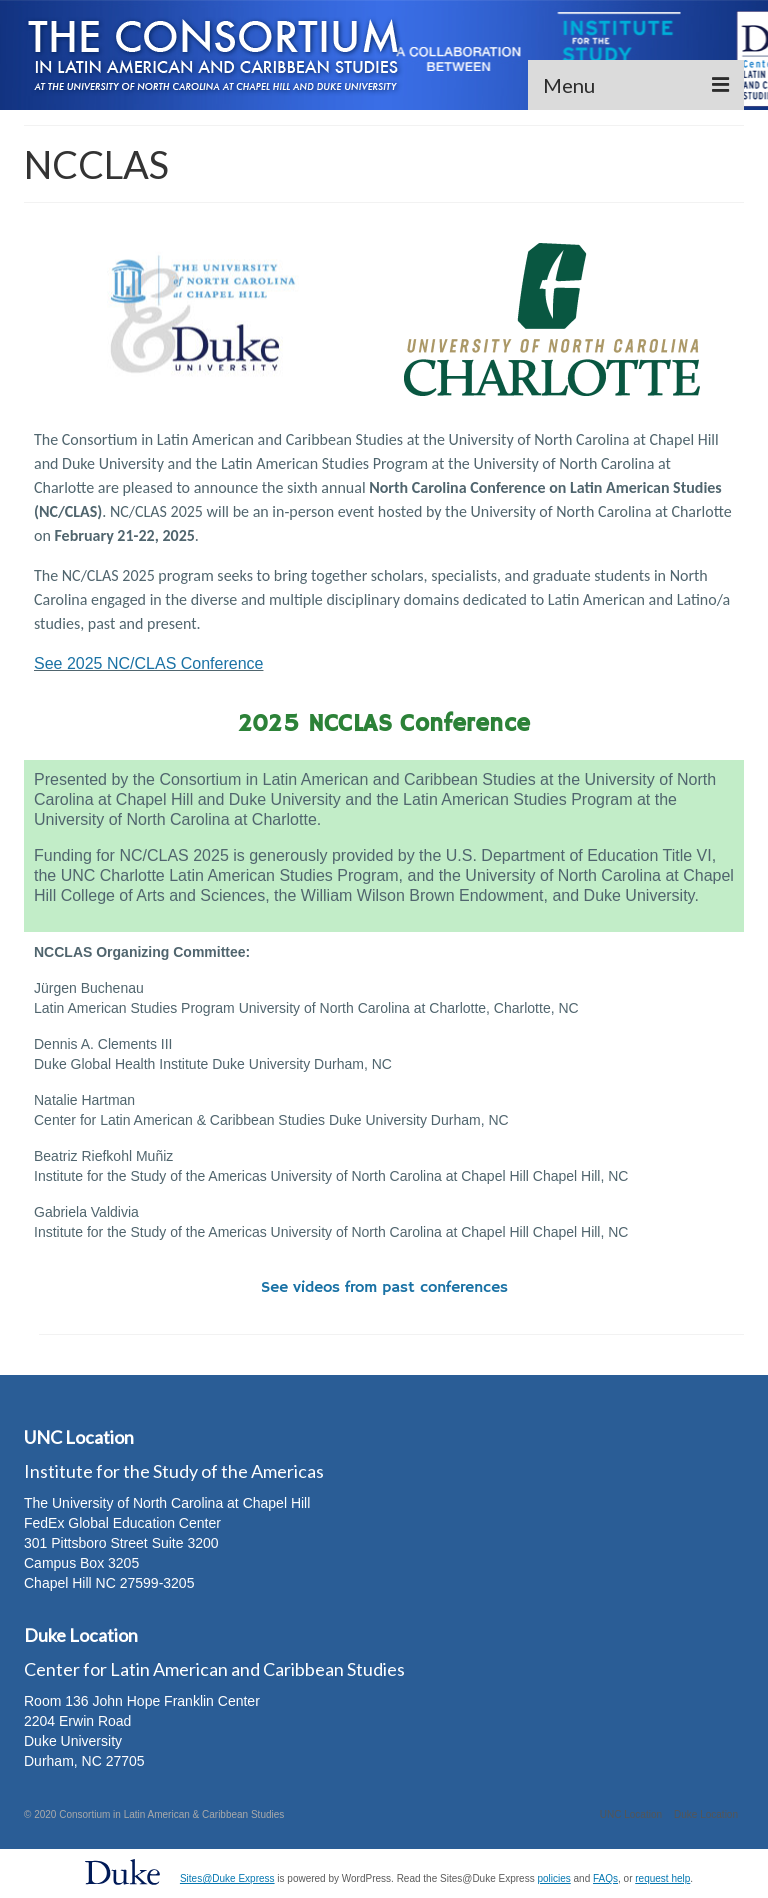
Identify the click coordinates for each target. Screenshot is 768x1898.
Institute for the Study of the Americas (174, 1471)
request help (662, 1878)
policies (553, 1878)
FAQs (605, 1878)
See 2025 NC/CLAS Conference (148, 663)
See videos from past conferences (384, 1288)
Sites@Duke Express (227, 1878)
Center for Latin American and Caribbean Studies (214, 1669)
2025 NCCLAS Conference (384, 724)
